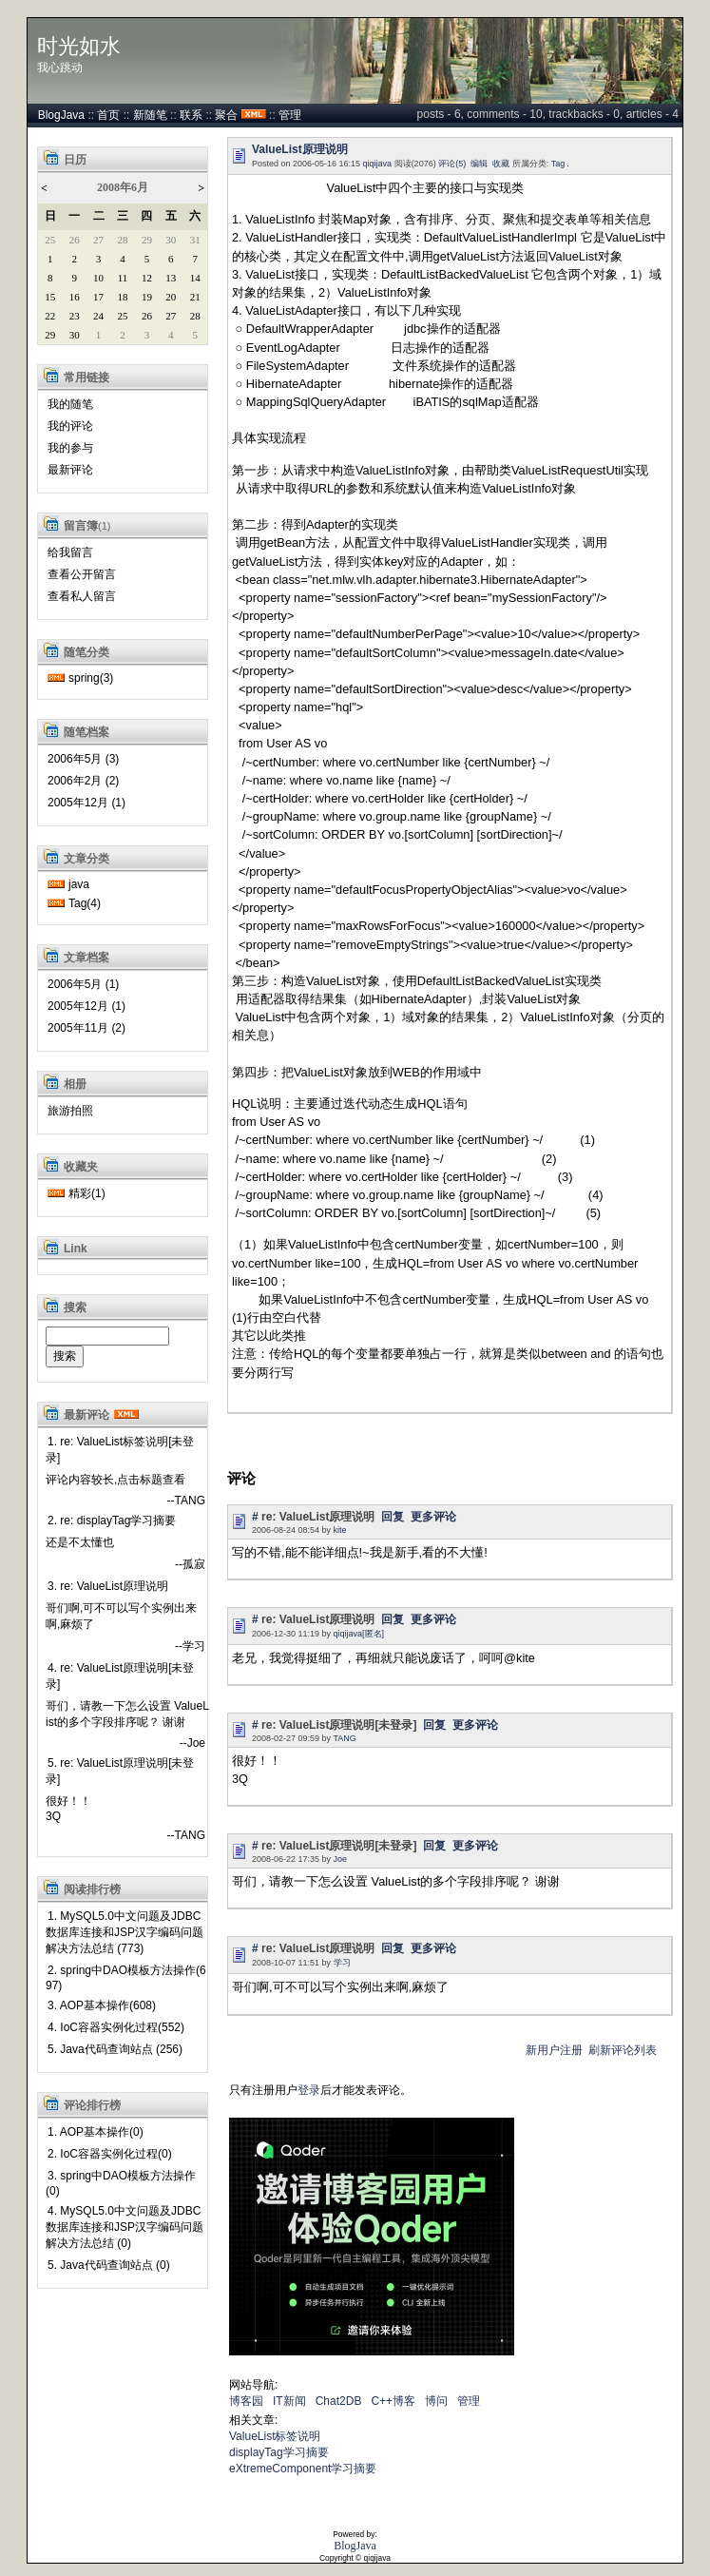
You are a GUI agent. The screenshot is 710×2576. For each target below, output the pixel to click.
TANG (344, 1738)
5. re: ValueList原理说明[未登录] (120, 1771)
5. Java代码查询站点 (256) (115, 2049)
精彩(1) (87, 1193)
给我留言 (70, 552)
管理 (289, 115)
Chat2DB (339, 2401)
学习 (342, 1962)
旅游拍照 (70, 1110)
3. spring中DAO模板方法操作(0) (121, 2183)
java (78, 884)
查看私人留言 (82, 596)
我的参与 (70, 448)
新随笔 (150, 115)
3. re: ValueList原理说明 (108, 1586)
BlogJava (61, 115)
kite (340, 1530)
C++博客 (393, 2401)
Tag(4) (84, 903)
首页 (108, 115)
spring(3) (90, 678)
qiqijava (378, 163)
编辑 (479, 163)
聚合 (226, 115)
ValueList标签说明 (274, 2436)
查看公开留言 (82, 574)
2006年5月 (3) (83, 758)
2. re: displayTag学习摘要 (112, 1520)
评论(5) (452, 163)
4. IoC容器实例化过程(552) (116, 2027)
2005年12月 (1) (86, 802)
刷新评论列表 (622, 2050)
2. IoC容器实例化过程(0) (110, 2153)
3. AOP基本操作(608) (102, 2005)
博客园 (246, 2401)
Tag (558, 163)
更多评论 (433, 1516)
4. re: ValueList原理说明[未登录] (120, 1676)
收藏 (500, 163)
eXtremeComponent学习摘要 (302, 2468)
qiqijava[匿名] (359, 1633)
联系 (191, 115)
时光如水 (79, 46)
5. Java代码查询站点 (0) (109, 2265)
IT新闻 (289, 2401)
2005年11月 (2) (86, 1028)
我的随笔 (70, 404)
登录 (308, 2090)
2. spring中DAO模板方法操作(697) (126, 1978)
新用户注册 (554, 2050)
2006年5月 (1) (83, 984)
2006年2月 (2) (83, 780)
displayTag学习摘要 (279, 2452)
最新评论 (70, 469)
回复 (392, 1516)
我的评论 (70, 426)
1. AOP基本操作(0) (96, 2132)
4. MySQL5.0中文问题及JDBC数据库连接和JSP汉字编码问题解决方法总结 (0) (124, 2227)
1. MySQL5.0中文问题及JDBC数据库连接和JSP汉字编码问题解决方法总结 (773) (124, 1932)
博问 (436, 2401)
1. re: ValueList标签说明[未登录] (120, 1449)
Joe (341, 1859)
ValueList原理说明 (300, 149)
